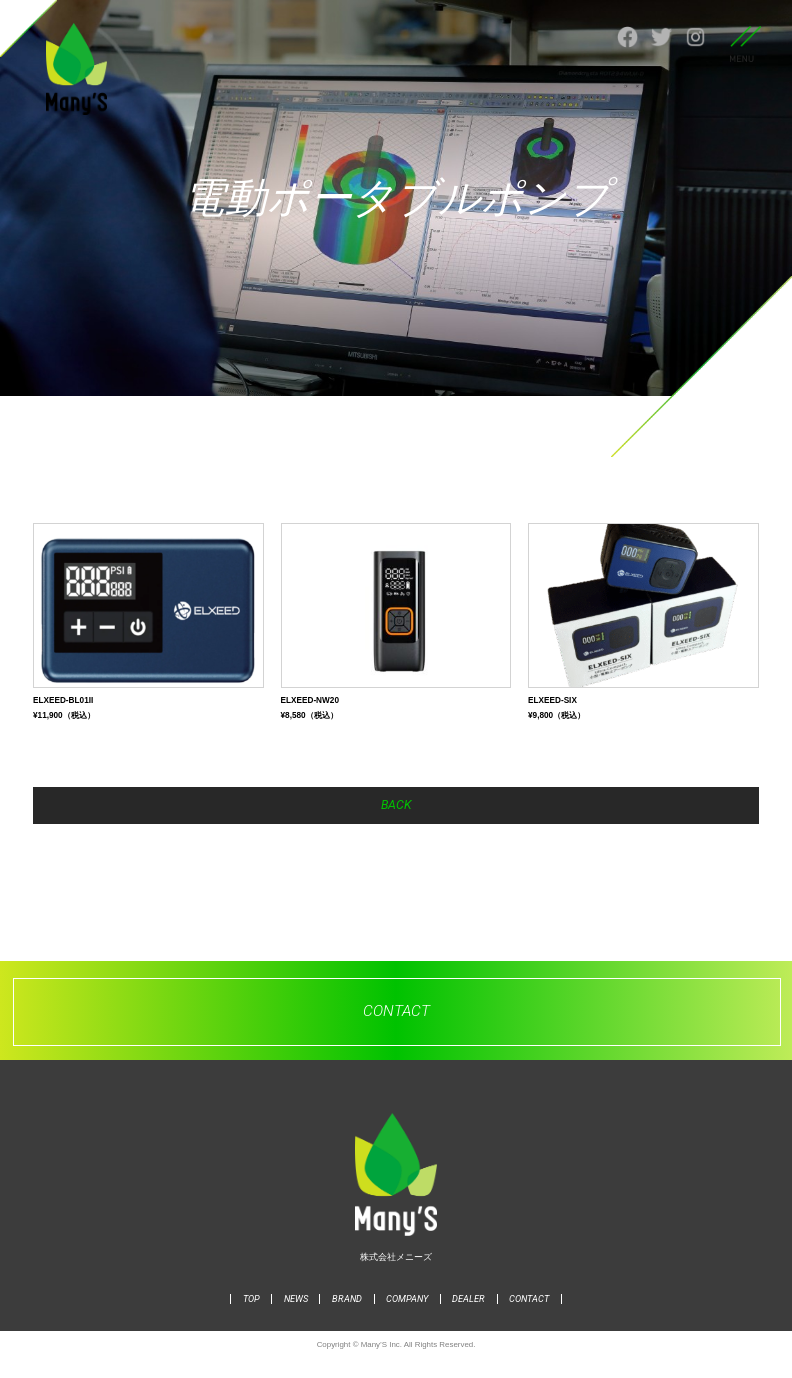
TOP (251, 1319)
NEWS (296, 1319)
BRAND (347, 1319)
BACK (396, 820)
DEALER (468, 1319)
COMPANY (407, 1319)
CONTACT (529, 1319)
